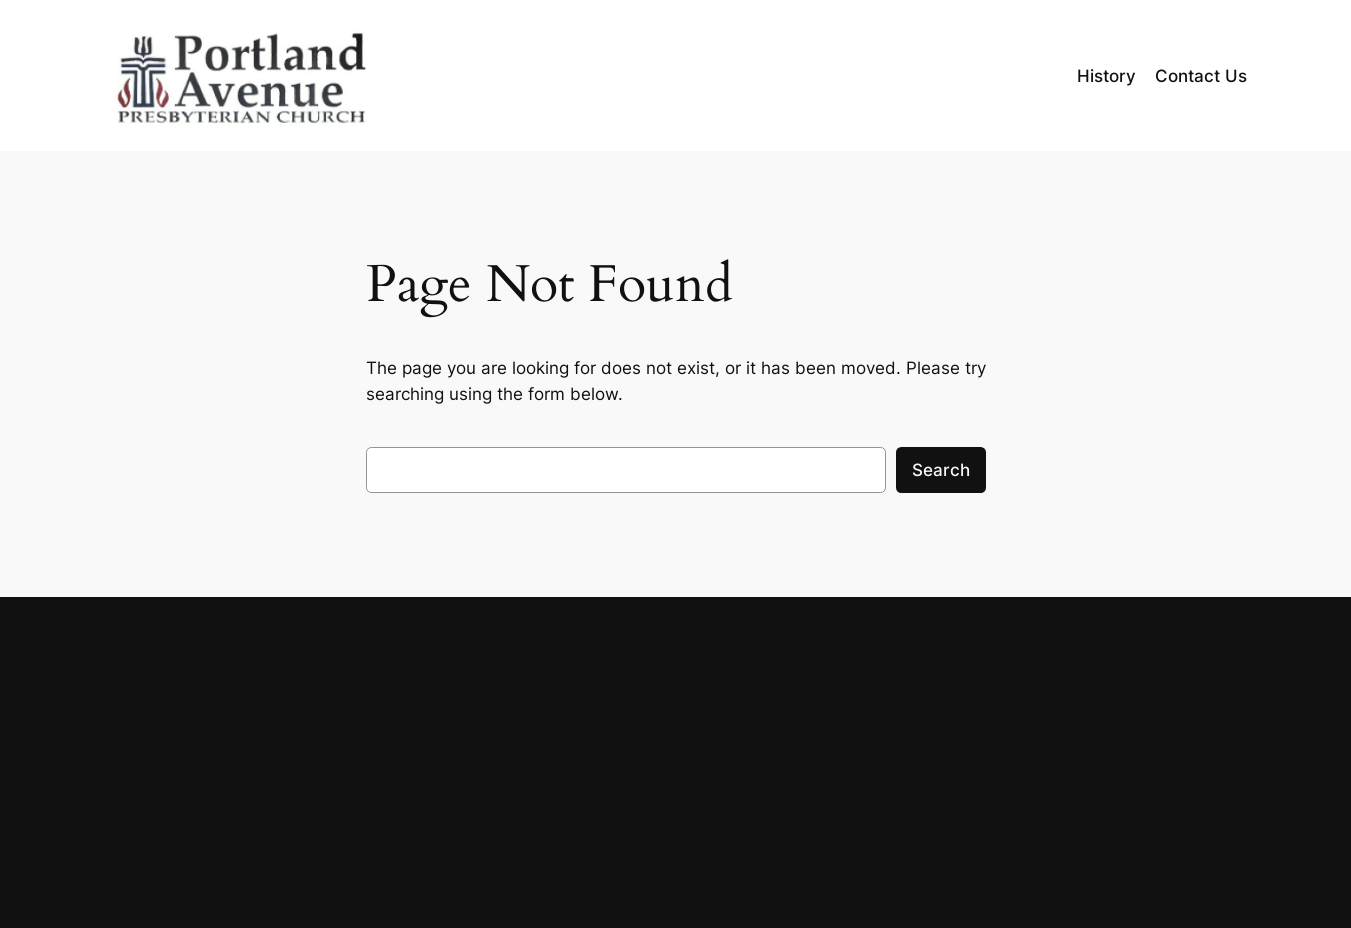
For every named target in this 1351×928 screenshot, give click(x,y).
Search (941, 470)
